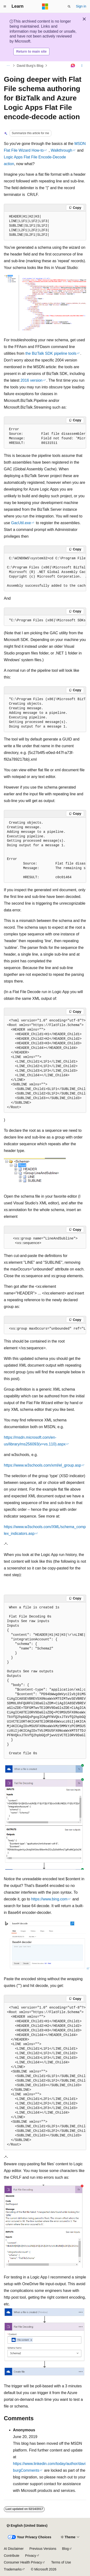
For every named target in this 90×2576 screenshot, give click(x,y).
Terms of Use (61, 2562)
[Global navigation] (5, 6)
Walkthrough (61, 150)
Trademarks (13, 2569)
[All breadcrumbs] (8, 65)
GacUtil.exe (21, 523)
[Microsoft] (45, 6)
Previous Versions (42, 2549)
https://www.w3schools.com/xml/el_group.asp (42, 1465)
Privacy (30, 2555)
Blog (65, 2549)
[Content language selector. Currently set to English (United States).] (27, 2526)
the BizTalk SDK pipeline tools (51, 353)
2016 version (31, 380)
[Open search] (69, 6)
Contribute (11, 2555)
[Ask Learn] (73, 65)
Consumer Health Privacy (23, 2562)
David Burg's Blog (30, 66)
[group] (45, 436)
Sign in (81, 6)
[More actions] (82, 65)
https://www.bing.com (49, 1899)
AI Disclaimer (14, 2549)
